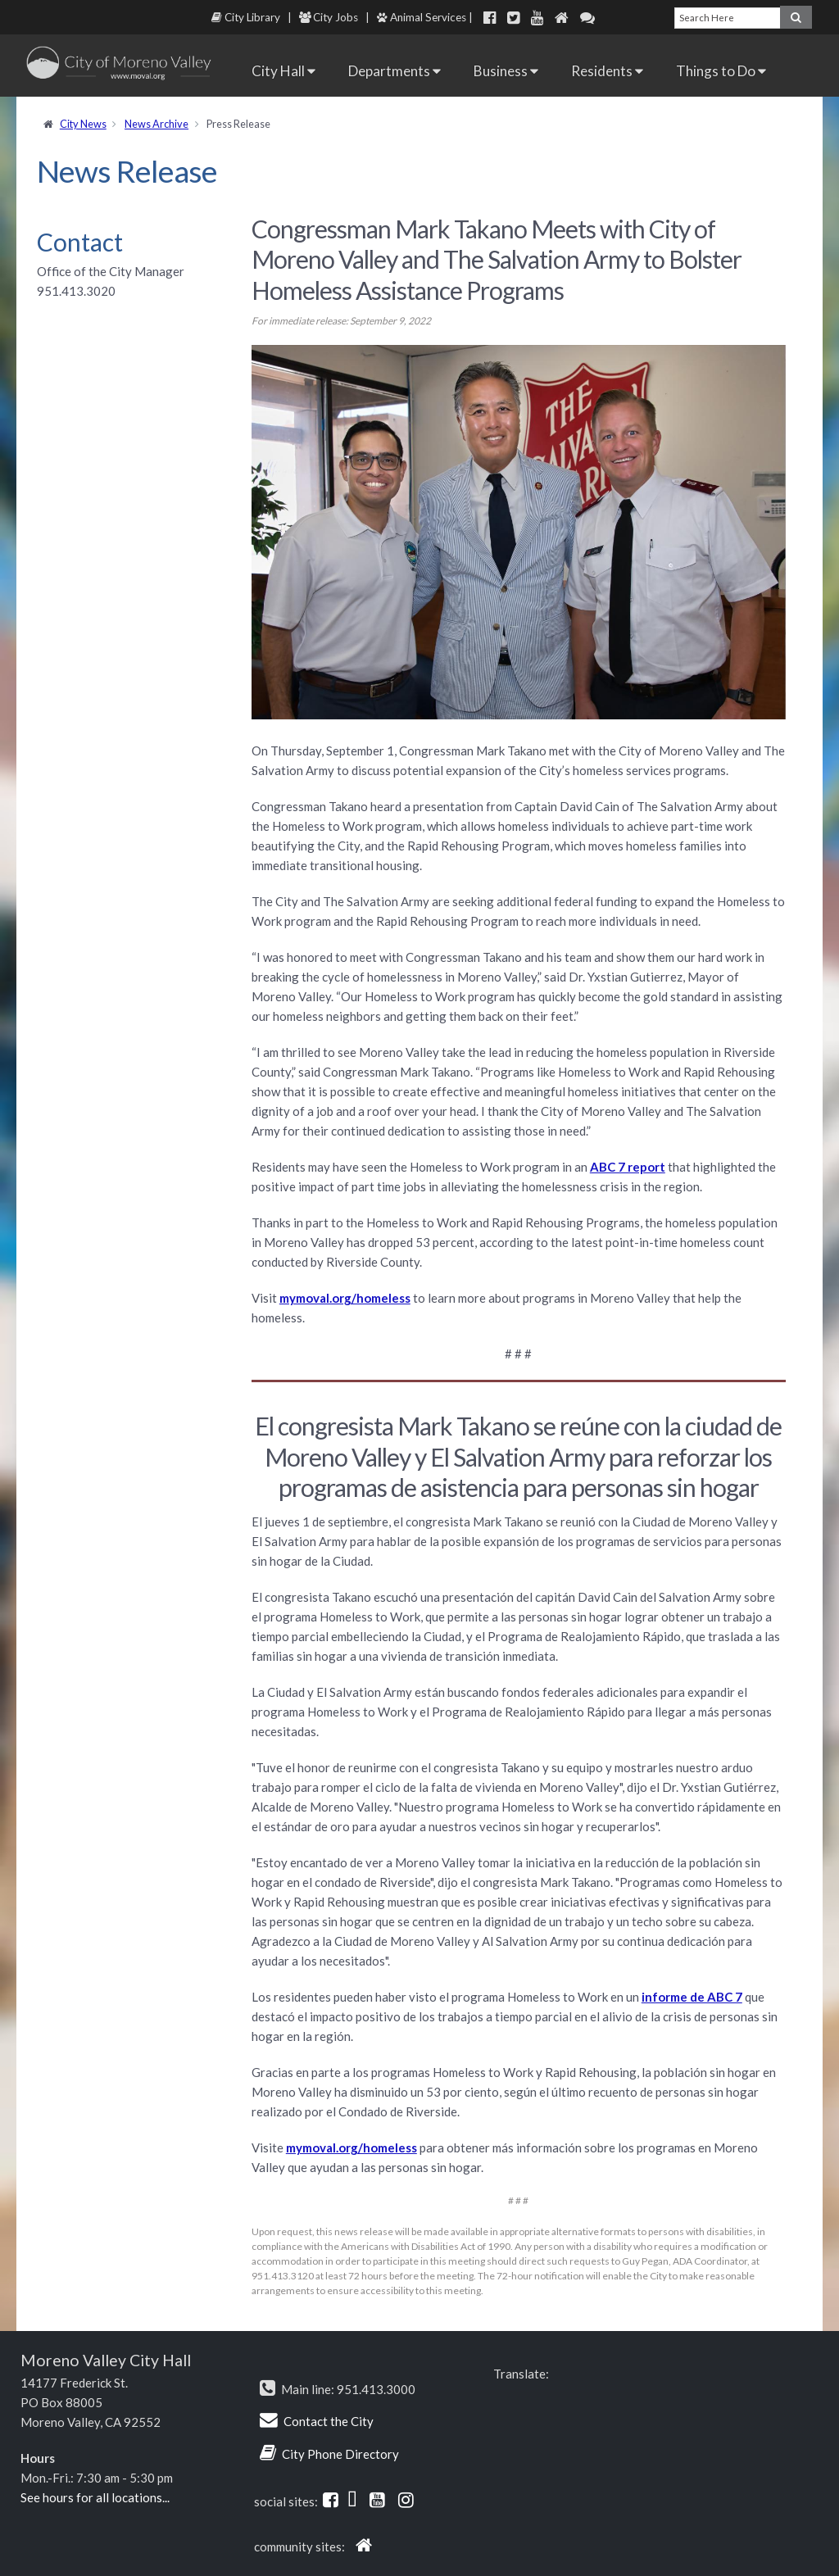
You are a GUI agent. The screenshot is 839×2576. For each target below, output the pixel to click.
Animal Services (421, 17)
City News (83, 123)
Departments (394, 70)
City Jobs (328, 17)
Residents (607, 70)
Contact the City (328, 2421)
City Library (245, 17)
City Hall (283, 70)
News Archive (156, 123)
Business (506, 70)
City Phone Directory (340, 2454)
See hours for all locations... (95, 2497)
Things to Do (721, 70)
